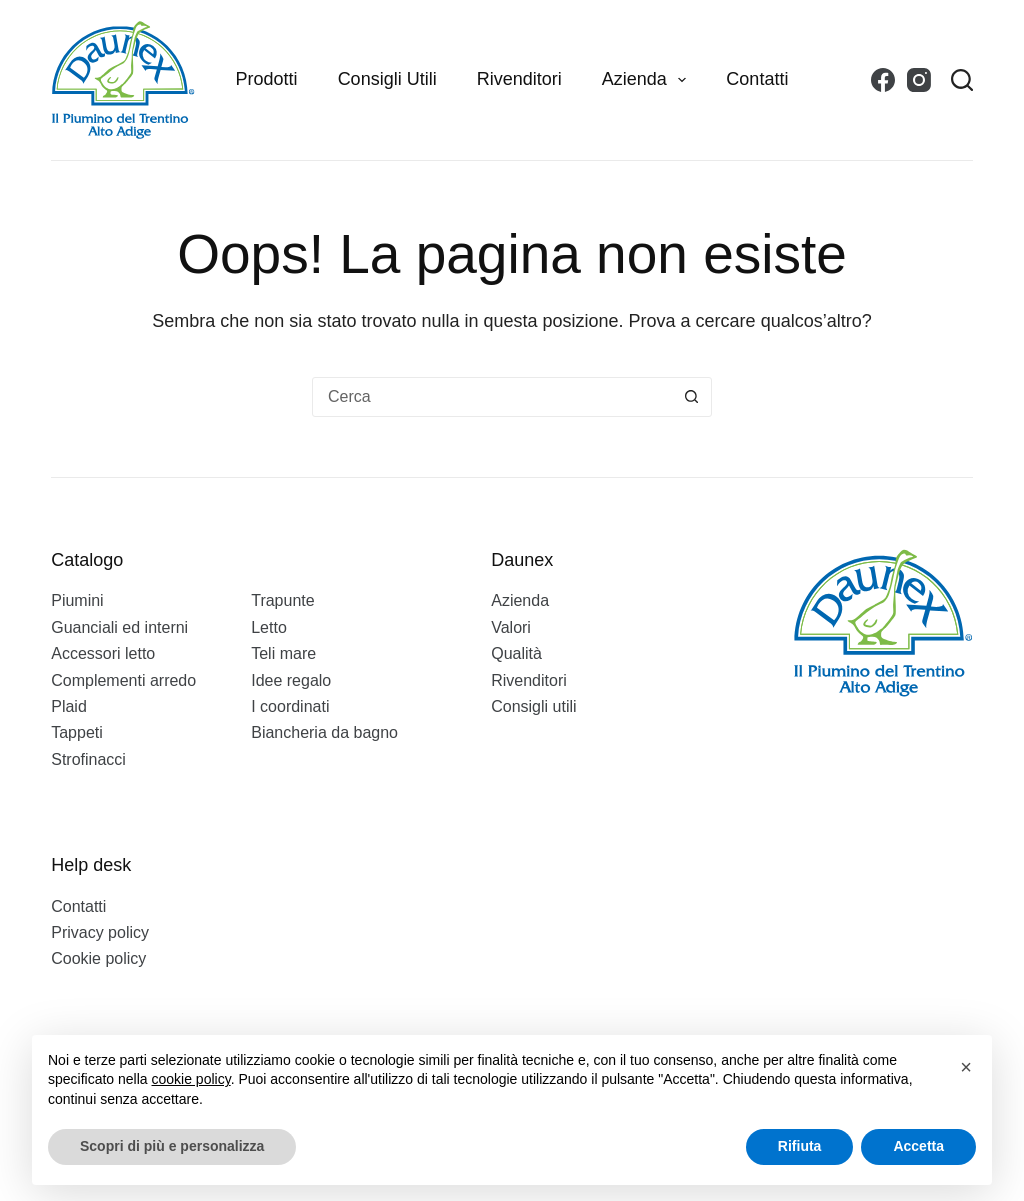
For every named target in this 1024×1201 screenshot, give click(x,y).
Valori (511, 627)
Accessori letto (103, 653)
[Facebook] (883, 80)
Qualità (516, 653)
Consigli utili (387, 79)
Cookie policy (98, 958)
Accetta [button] (918, 1146)
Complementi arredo (123, 680)
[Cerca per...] (492, 397)
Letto (269, 627)
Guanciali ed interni (119, 627)
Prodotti (267, 79)
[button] (966, 1067)
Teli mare (283, 653)
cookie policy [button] (191, 1079)
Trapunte (282, 600)
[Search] (962, 80)
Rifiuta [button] (800, 1146)
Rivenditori (519, 79)
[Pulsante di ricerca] (691, 397)
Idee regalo (291, 680)
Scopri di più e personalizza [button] (172, 1146)
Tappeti (77, 732)
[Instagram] (919, 80)
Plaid (69, 706)
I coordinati (290, 706)
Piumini (77, 600)
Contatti (757, 79)
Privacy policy (100, 932)
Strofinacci (88, 759)
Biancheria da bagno (324, 732)
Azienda (648, 80)
